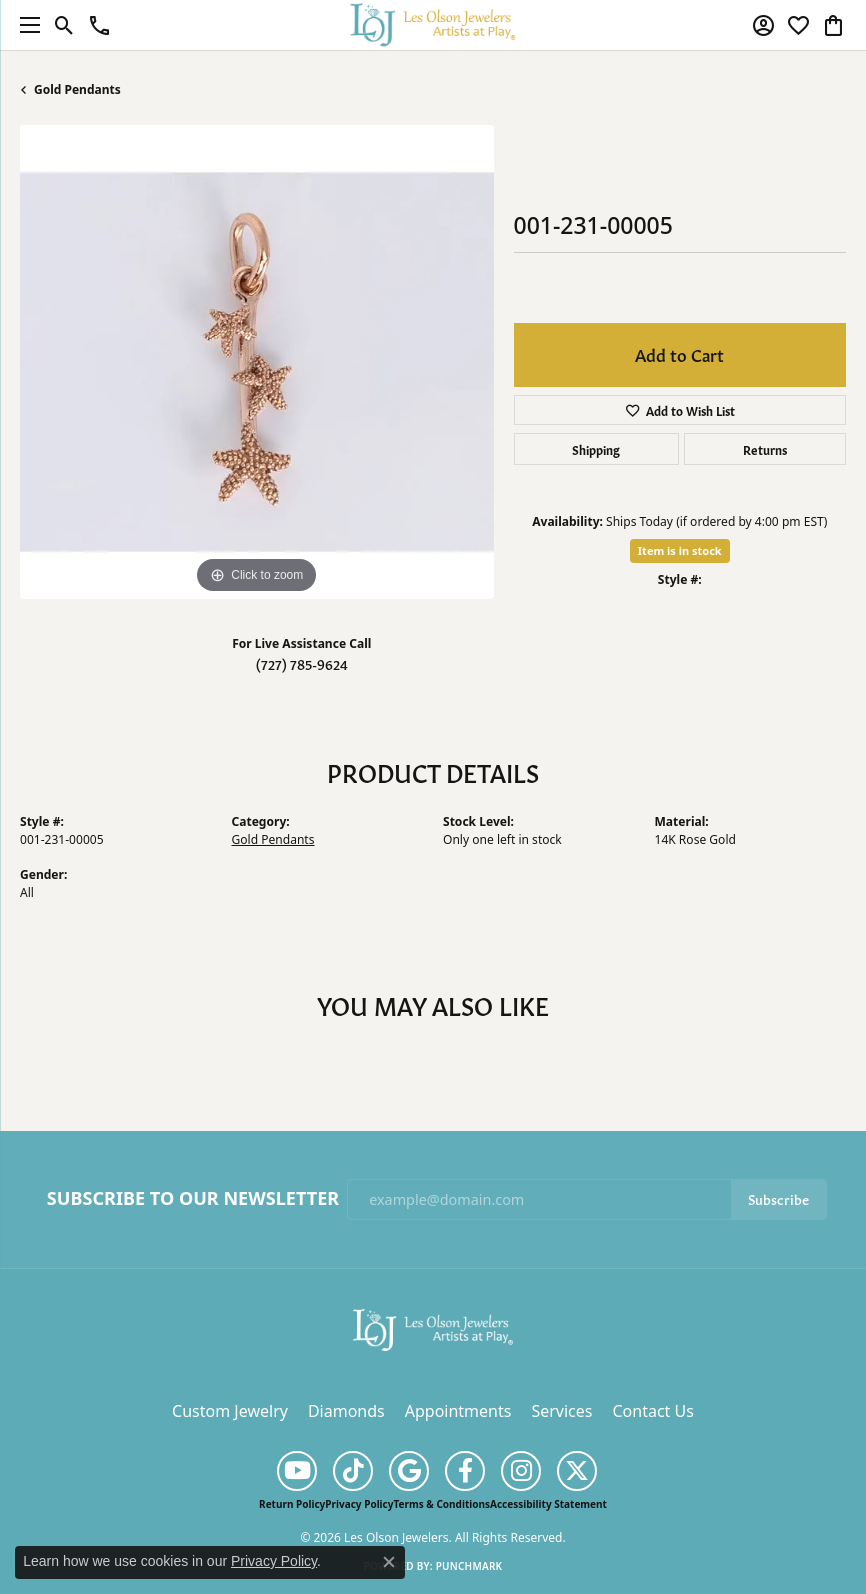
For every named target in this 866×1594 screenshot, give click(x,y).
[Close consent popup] (389, 1562)
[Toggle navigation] (25, 25)
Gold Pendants (77, 89)
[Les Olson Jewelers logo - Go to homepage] (433, 24)
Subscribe (778, 1198)
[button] (64, 25)
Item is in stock (680, 550)
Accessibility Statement (548, 1504)
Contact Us (652, 1411)
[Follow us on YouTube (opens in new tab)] (297, 1471)
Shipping (596, 449)
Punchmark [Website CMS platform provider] (469, 1566)
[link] (99, 25)
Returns (765, 449)
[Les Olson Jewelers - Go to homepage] (433, 1328)
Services (561, 1411)
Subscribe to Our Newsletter (193, 1199)
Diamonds (346, 1411)
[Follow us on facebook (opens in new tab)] (465, 1471)
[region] (257, 362)
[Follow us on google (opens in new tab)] (409, 1471)
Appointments (458, 1411)
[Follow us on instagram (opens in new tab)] (521, 1471)
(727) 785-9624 (302, 663)
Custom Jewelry (230, 1411)
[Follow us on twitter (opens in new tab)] (577, 1471)
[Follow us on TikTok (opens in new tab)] (353, 1471)
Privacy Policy (359, 1504)
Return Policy (292, 1504)
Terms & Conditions (441, 1504)
